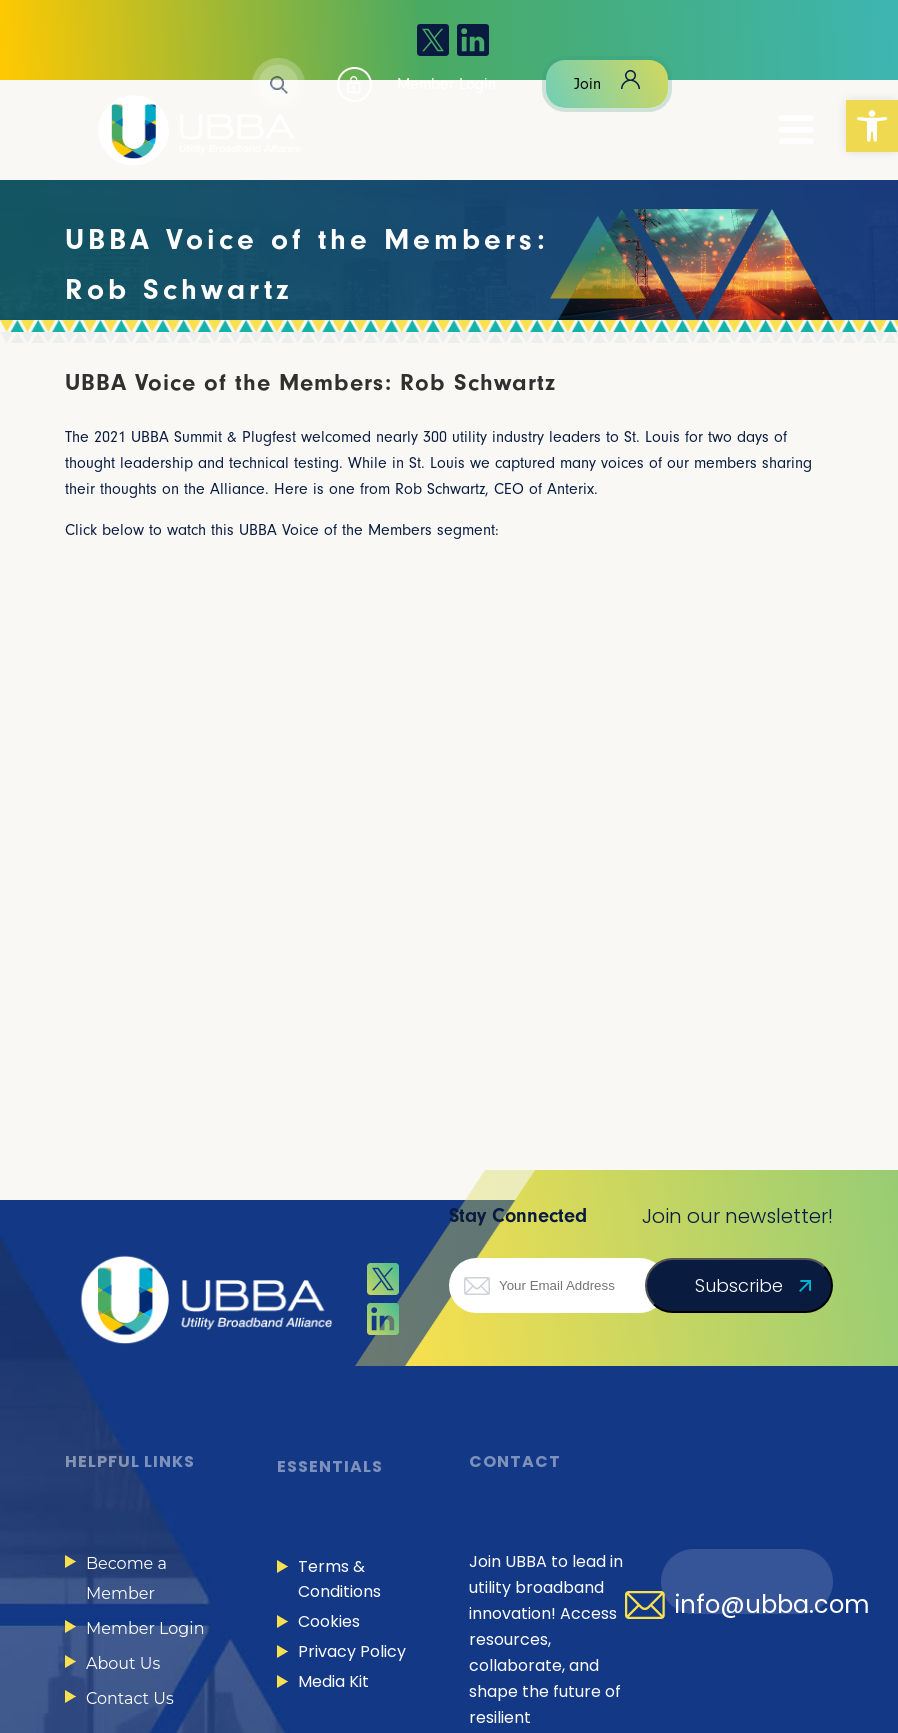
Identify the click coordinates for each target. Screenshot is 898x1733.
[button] (872, 126)
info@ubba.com (772, 1605)
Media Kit (333, 1681)
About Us (123, 1663)
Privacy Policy (352, 1651)
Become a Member (126, 1578)
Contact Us (130, 1698)
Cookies (329, 1621)
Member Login (145, 1628)
